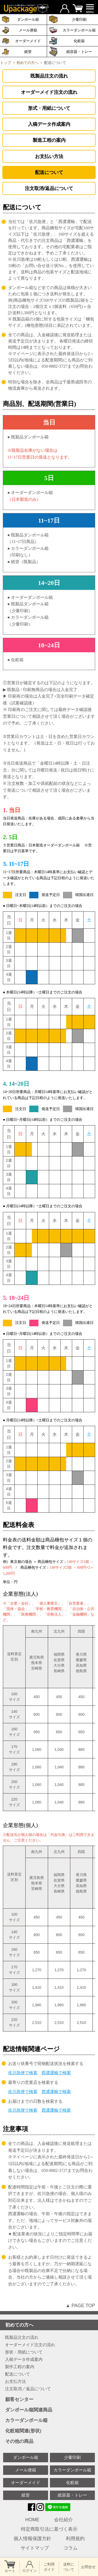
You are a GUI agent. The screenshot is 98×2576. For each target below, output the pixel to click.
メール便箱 (28, 30)
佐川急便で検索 (22, 2072)
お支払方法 (15, 2381)
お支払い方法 (49, 156)
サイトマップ (35, 2548)
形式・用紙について (49, 108)
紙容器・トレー (72, 2495)
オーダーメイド (28, 41)
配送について (49, 172)
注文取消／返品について (28, 2389)
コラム (71, 2548)
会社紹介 (63, 2519)
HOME (32, 2519)
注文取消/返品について (49, 188)
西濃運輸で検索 (56, 2072)
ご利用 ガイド (49, 2567)
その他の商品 (50, 2441)
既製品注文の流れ (49, 76)
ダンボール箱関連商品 (50, 2410)
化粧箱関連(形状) (50, 2431)
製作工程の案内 (19, 2367)
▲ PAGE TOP (80, 2305)
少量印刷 (72, 2457)
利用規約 (75, 2538)
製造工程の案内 (49, 140)
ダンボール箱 (25, 2457)
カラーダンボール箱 (79, 30)
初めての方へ (50, 2325)
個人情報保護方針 (32, 2538)
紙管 (28, 51)
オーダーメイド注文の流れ (49, 92)
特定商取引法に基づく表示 (49, 2529)
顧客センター (50, 2399)
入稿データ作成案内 (49, 124)
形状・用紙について (24, 2352)
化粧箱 (79, 41)
